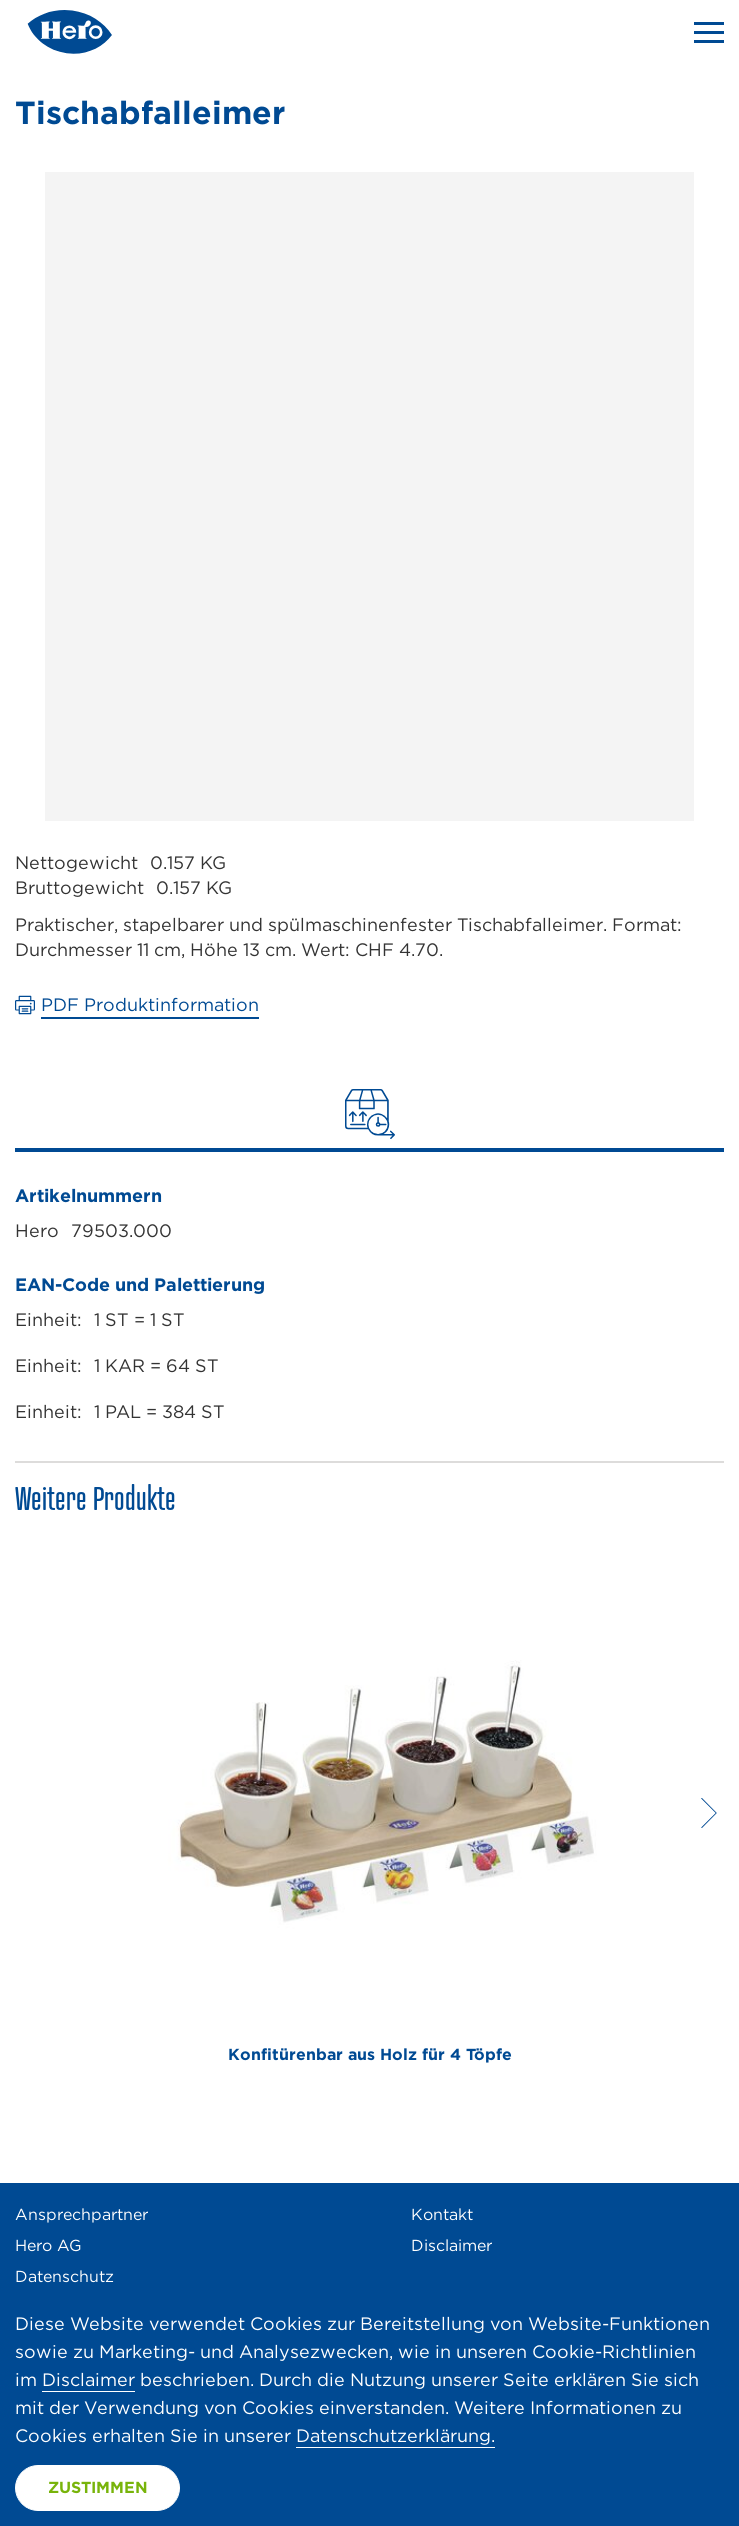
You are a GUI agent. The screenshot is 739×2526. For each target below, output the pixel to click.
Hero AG (48, 2245)
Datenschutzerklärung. (395, 2435)
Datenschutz (64, 2276)
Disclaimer (451, 2245)
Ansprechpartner (81, 2214)
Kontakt (442, 2214)
